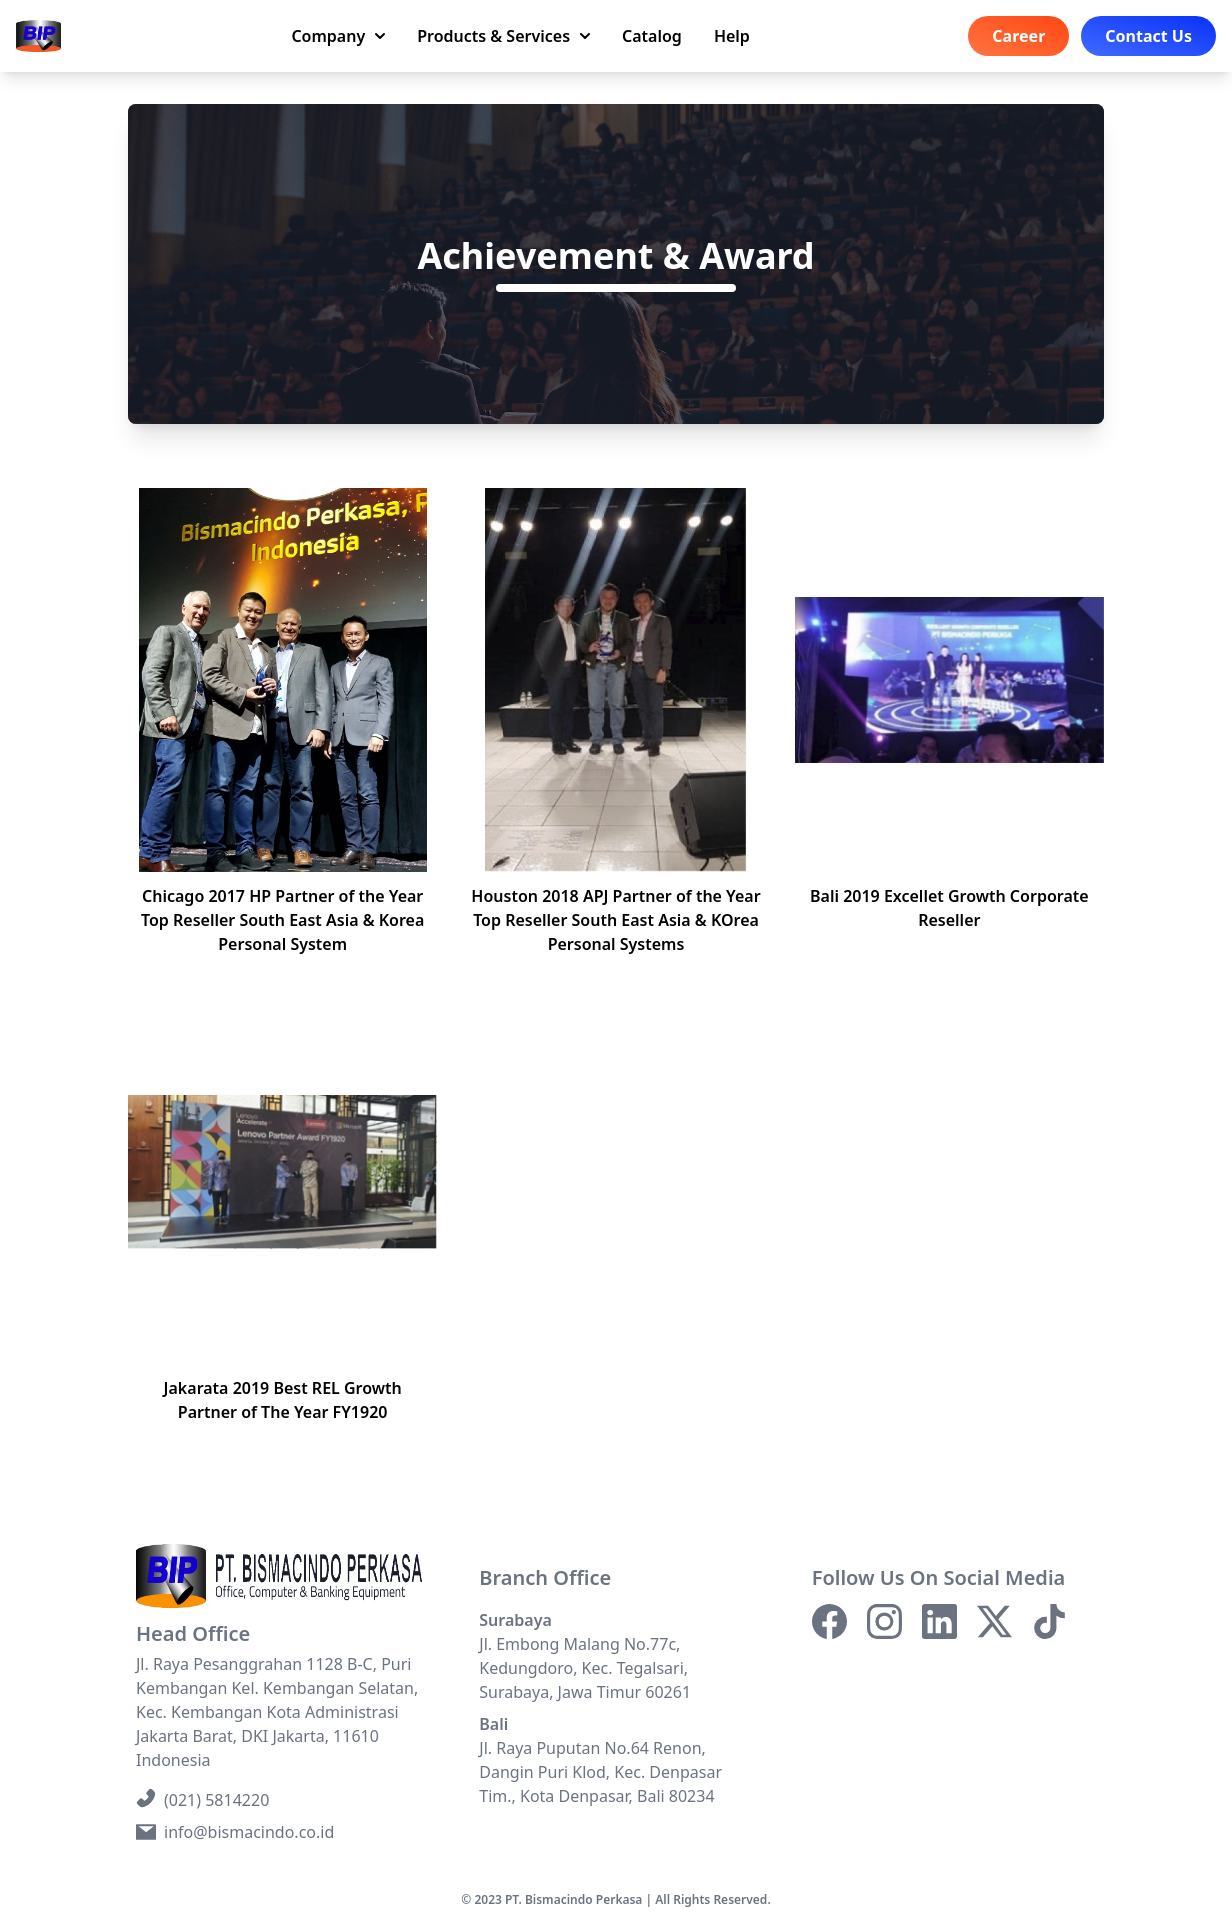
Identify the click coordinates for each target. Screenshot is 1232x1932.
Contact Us (1148, 36)
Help (732, 36)
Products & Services (503, 36)
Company (338, 36)
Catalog (652, 36)
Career (1018, 36)
